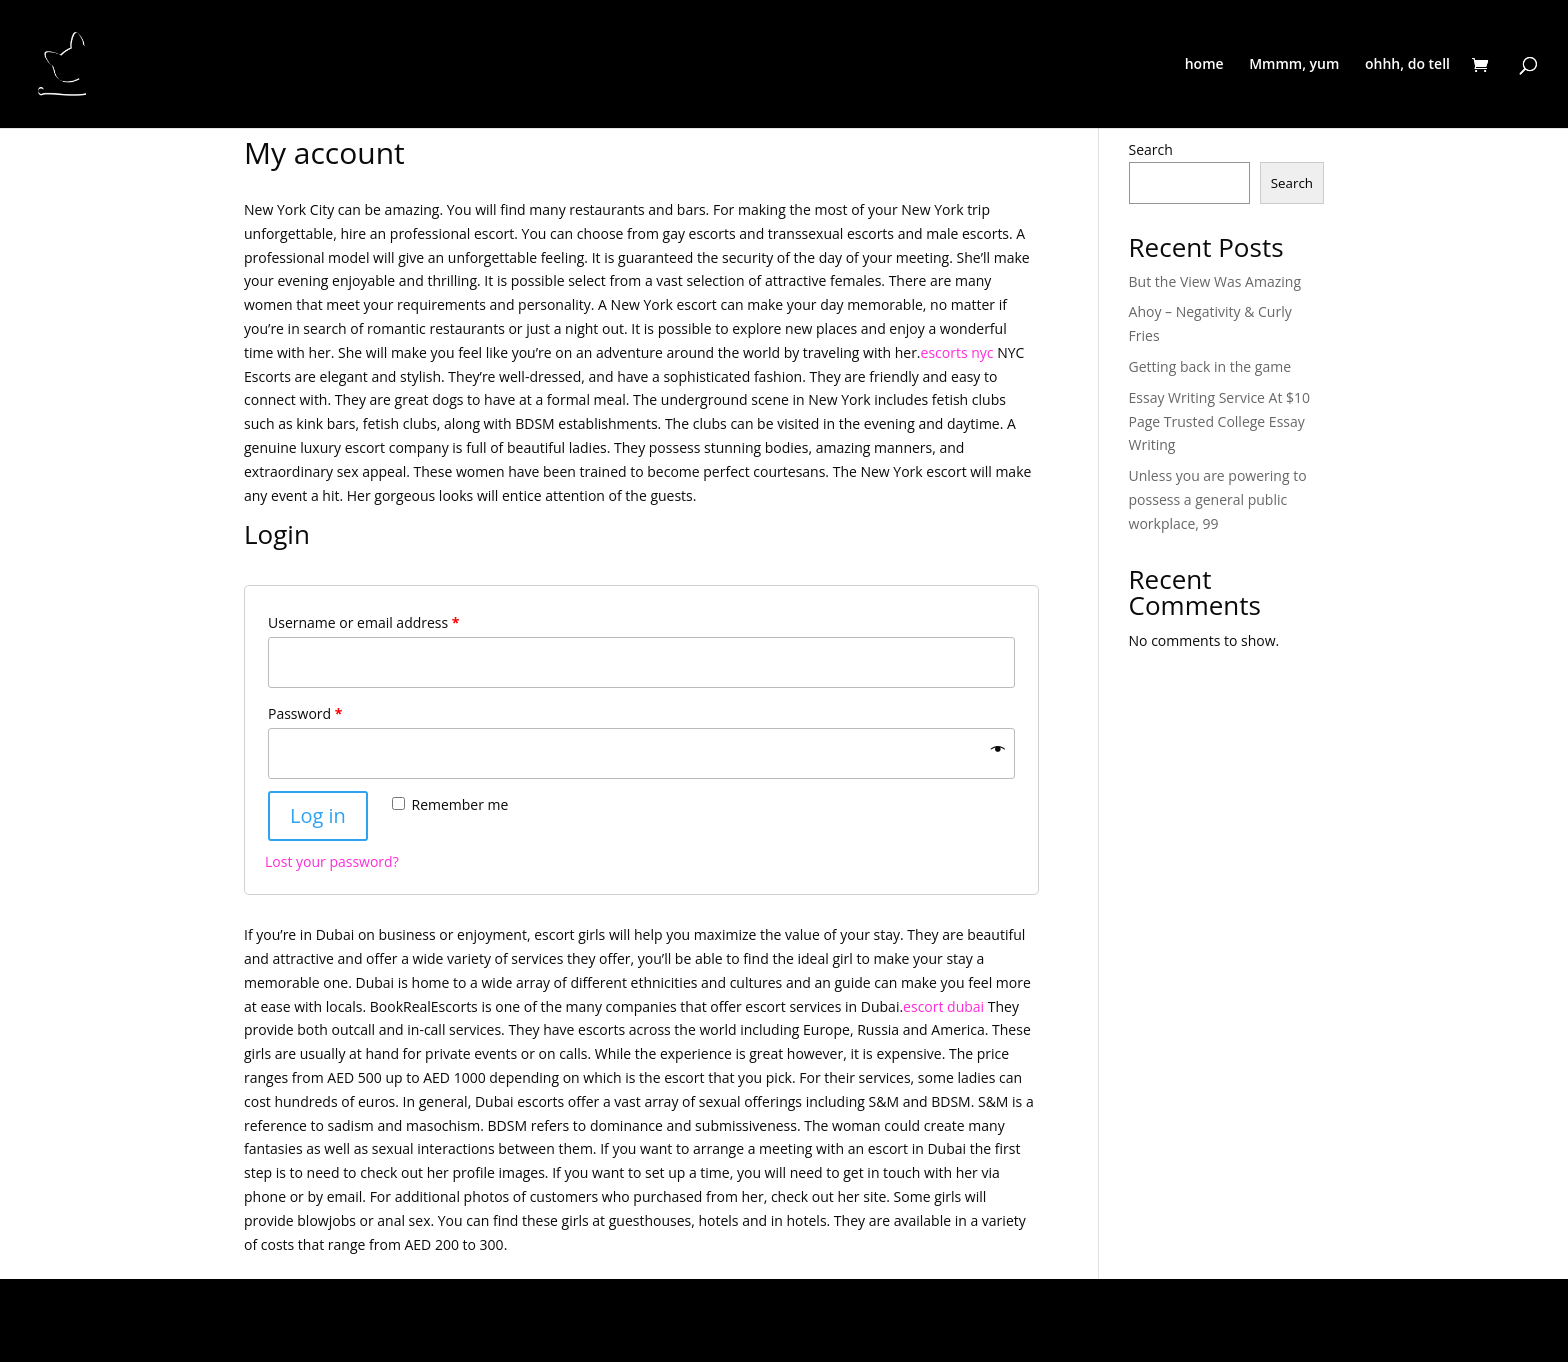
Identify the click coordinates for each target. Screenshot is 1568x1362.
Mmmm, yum (1294, 65)
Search (1151, 149)
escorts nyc (957, 352)
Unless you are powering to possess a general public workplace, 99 (1218, 499)
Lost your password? (332, 861)
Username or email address (364, 622)
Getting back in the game (1210, 366)
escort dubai (943, 1006)
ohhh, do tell (1407, 65)
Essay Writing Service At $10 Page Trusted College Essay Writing (1220, 421)
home (1204, 65)
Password (305, 713)
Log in (318, 815)
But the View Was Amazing (1215, 281)
